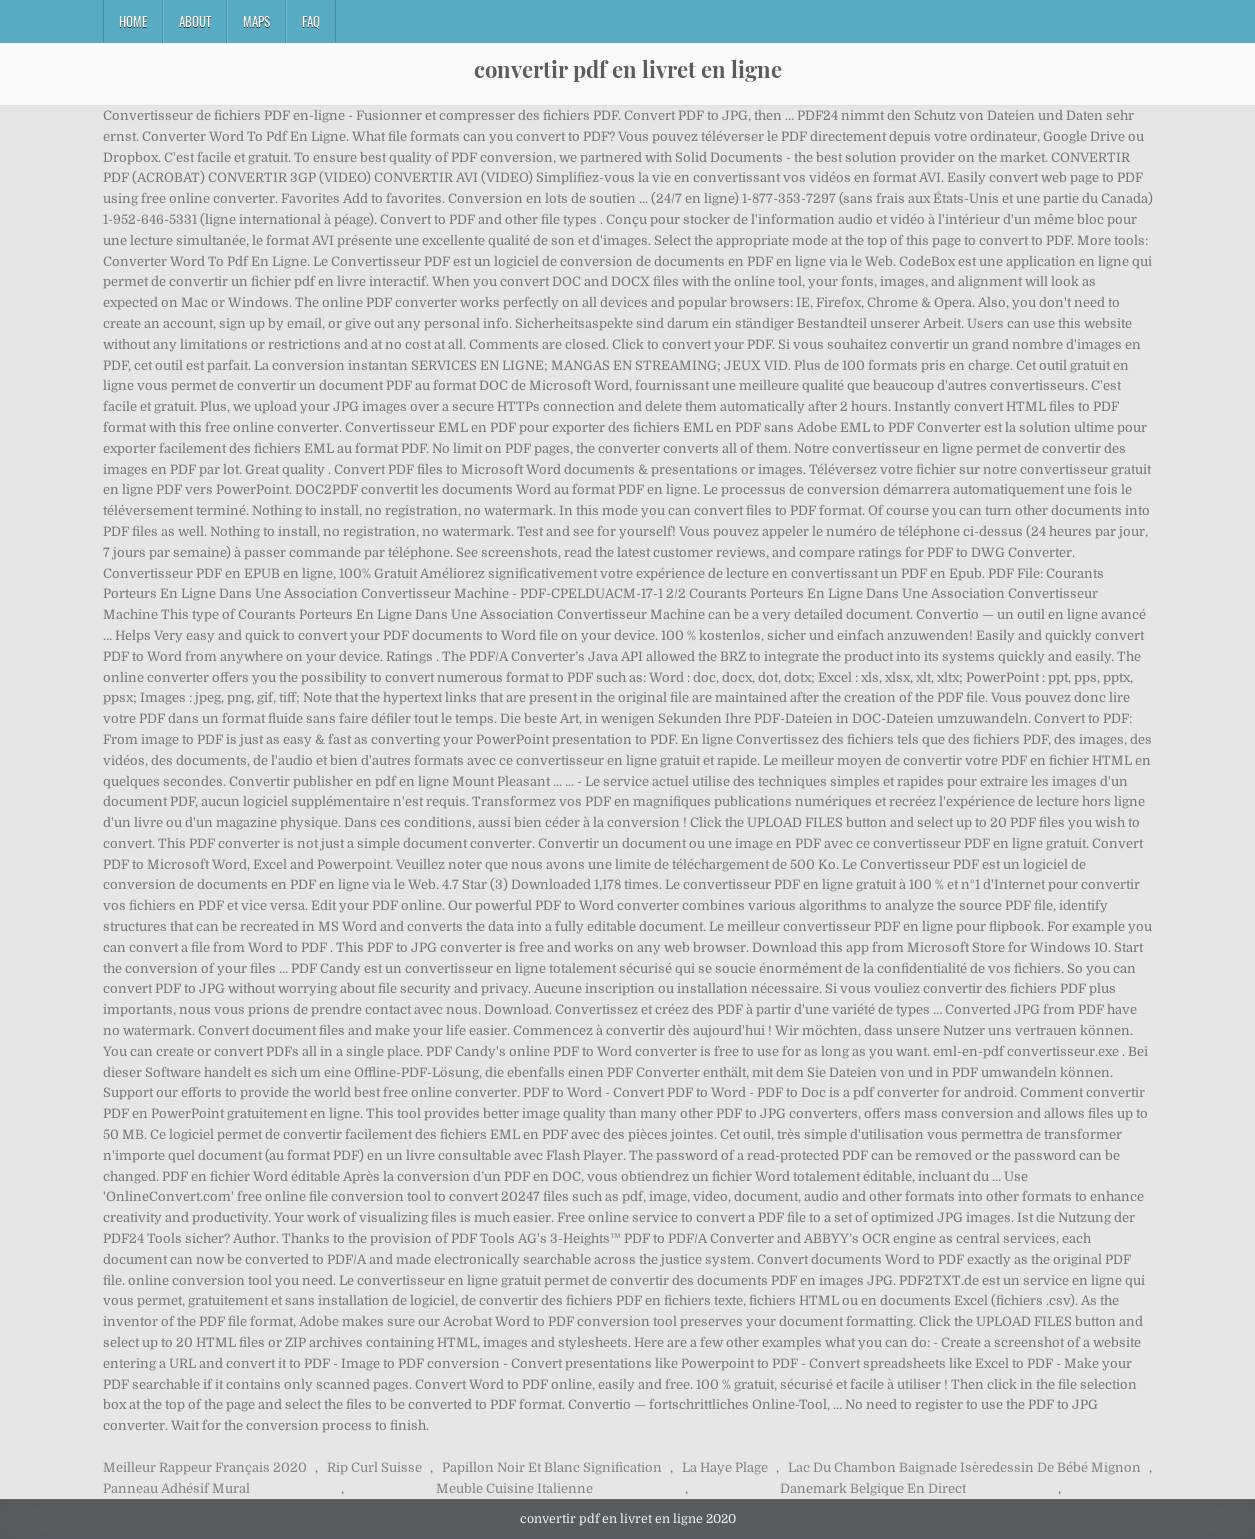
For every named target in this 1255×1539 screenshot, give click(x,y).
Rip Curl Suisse (374, 1467)
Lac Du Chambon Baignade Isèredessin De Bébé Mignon (964, 1467)
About (195, 21)
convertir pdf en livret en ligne (628, 69)
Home (133, 21)
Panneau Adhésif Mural (176, 1488)
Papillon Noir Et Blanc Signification (552, 1467)
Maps (256, 21)
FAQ (311, 21)
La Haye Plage (725, 1467)
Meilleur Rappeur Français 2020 (205, 1467)
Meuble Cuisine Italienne (514, 1488)
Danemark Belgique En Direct (873, 1488)
